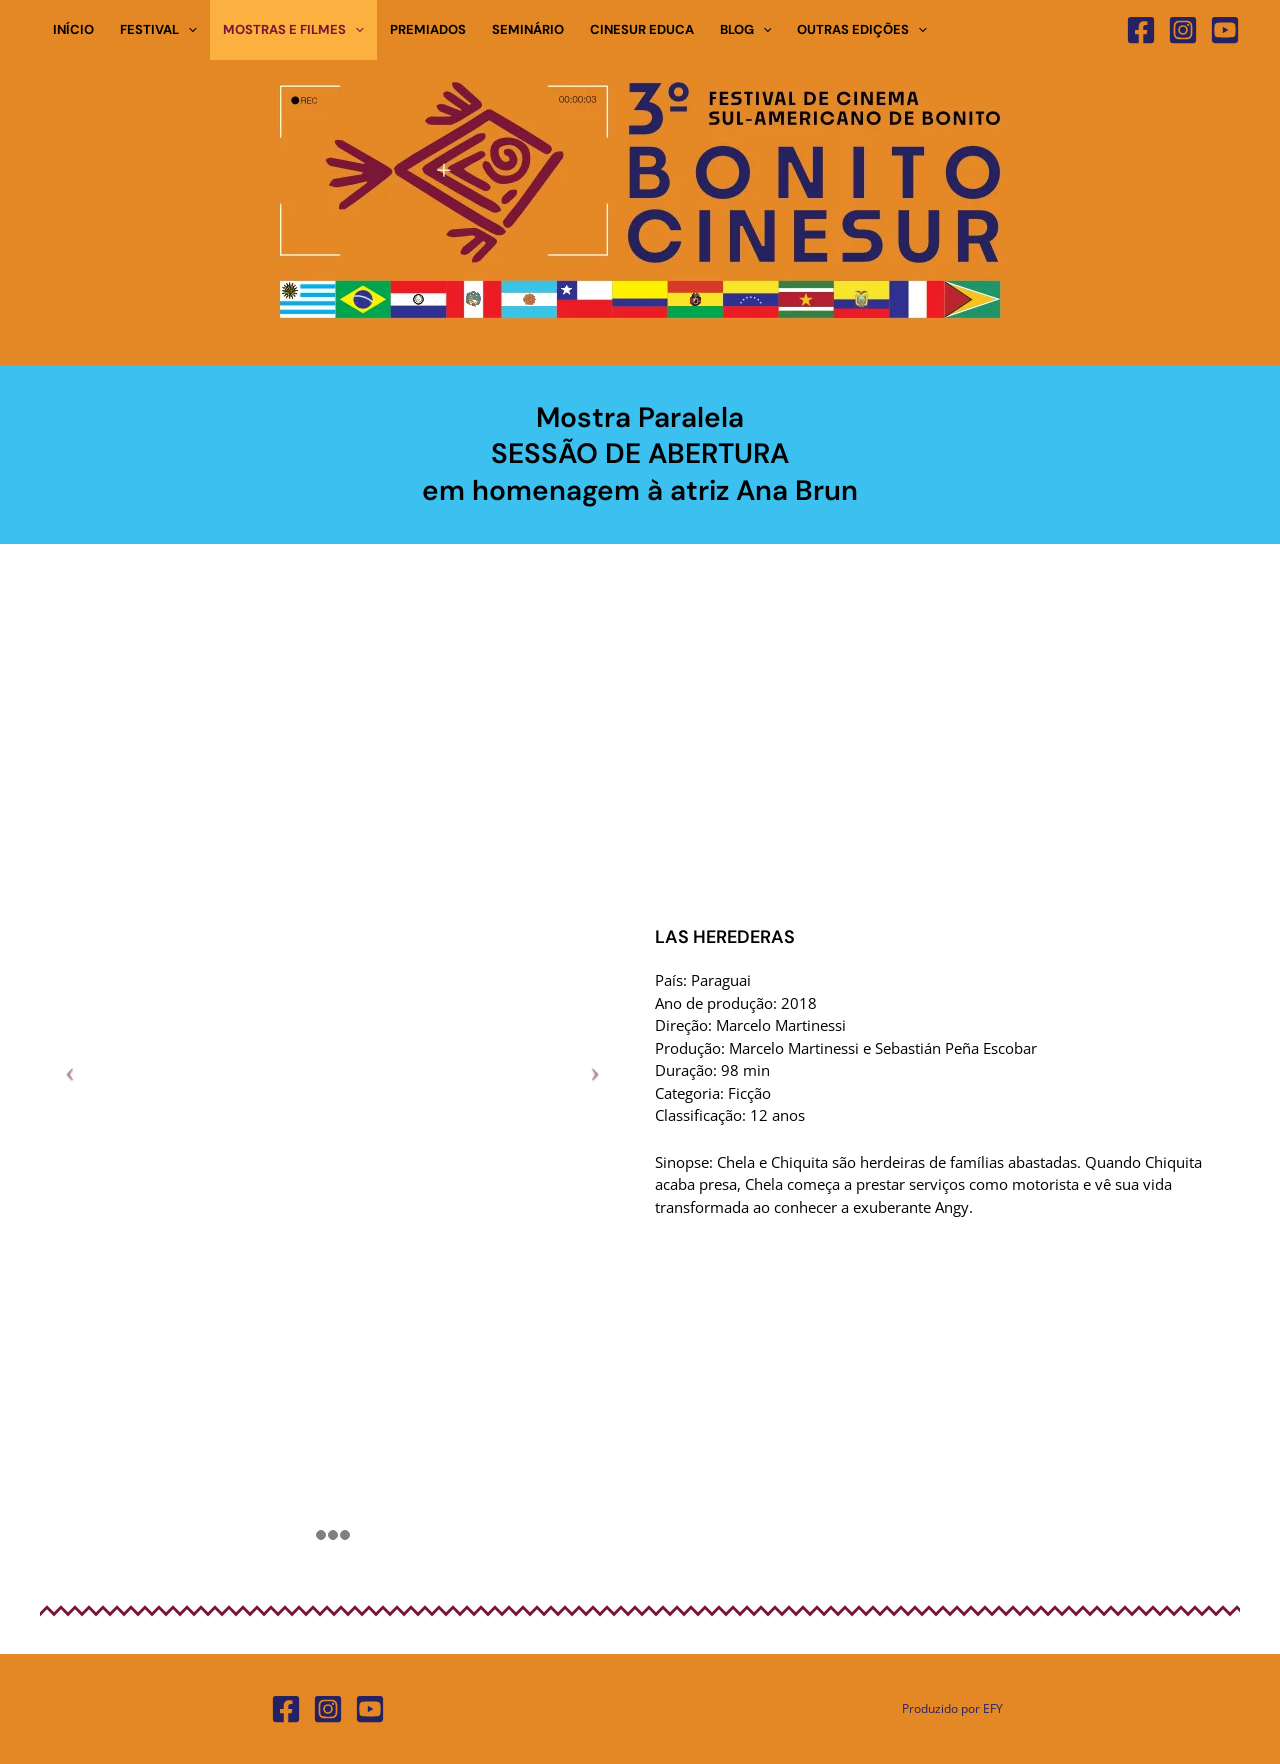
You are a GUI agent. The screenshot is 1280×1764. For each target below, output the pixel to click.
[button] (188, 30)
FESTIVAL (158, 30)
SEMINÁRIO (528, 29)
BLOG (746, 30)
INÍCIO (73, 29)
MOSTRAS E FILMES (293, 30)
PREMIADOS (428, 29)
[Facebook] (1141, 30)
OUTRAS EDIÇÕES (862, 30)
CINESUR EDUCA (642, 29)
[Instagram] (1183, 30)
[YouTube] (1225, 30)
